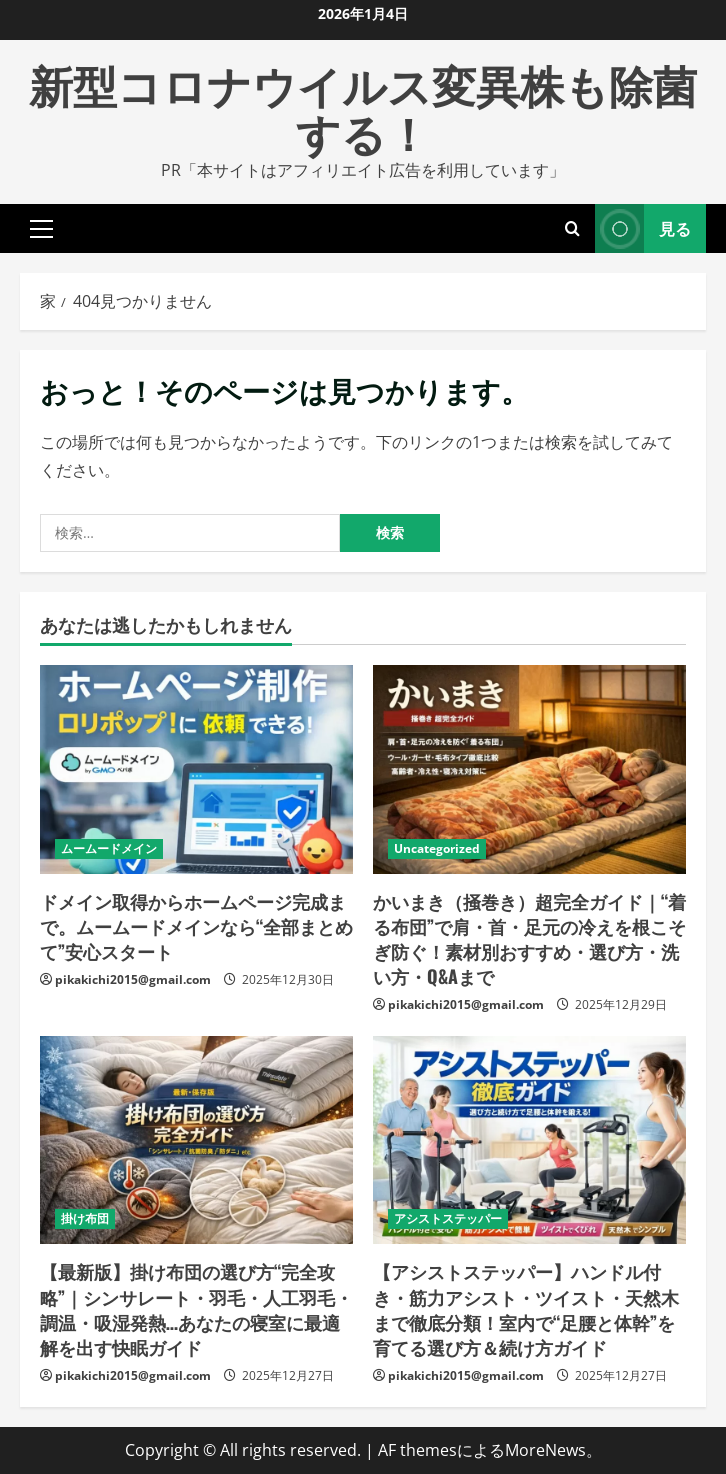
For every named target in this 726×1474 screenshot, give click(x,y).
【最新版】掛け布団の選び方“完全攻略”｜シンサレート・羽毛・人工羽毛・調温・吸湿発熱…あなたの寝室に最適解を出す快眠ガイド (196, 1309)
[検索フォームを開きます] (572, 228)
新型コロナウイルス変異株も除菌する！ (363, 107)
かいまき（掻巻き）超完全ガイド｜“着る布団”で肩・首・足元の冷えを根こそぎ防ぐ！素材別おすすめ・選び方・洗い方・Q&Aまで (529, 939)
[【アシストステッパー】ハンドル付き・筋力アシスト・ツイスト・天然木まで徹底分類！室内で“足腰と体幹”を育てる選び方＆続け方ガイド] (529, 1140)
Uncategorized (437, 848)
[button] (41, 228)
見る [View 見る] (643, 228)
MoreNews (545, 1450)
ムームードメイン (109, 848)
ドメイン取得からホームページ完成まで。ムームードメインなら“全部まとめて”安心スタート (196, 926)
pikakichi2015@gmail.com (133, 979)
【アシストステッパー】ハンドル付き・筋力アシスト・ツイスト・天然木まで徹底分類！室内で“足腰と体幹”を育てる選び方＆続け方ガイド (526, 1309)
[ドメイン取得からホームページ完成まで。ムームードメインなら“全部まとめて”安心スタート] (196, 769)
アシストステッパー (448, 1218)
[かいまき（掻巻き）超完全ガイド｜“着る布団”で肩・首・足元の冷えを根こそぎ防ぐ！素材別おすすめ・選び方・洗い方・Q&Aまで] (529, 769)
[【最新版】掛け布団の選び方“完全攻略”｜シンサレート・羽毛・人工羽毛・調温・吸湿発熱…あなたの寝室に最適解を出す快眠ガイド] (196, 1140)
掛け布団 (85, 1218)
